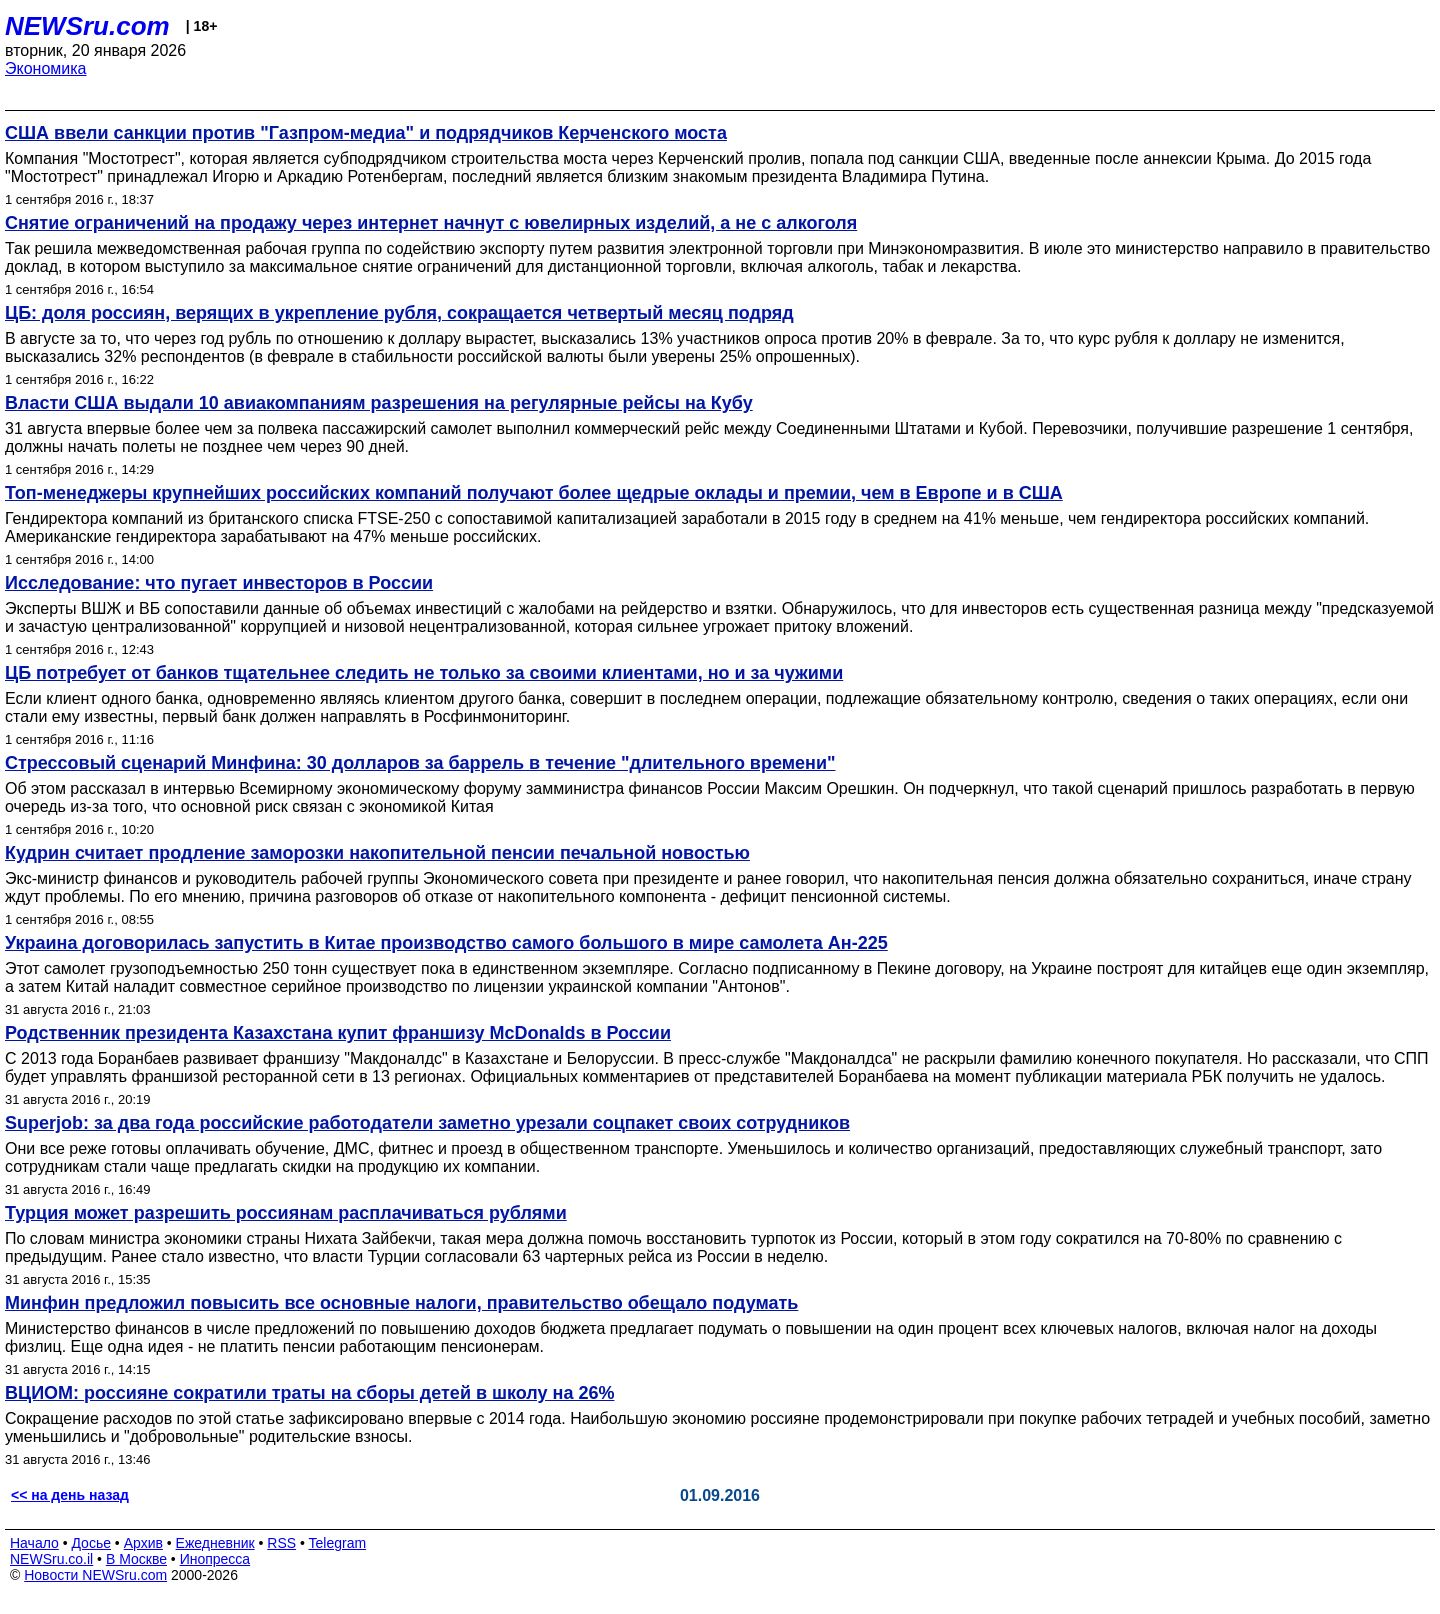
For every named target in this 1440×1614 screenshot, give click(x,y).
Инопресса (215, 1559)
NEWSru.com (87, 26)
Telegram (338, 1543)
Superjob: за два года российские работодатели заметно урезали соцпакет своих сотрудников (427, 1123)
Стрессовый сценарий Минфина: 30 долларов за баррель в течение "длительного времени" (420, 763)
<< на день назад (70, 1495)
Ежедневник (215, 1543)
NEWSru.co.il (51, 1559)
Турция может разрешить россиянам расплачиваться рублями (286, 1213)
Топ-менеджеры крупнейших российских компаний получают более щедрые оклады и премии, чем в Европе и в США (534, 493)
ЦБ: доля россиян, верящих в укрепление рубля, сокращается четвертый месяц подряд (399, 313)
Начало (34, 1543)
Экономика (46, 68)
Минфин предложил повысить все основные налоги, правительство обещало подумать (401, 1303)
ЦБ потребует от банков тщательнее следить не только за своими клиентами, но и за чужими (424, 673)
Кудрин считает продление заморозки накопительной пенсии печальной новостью (377, 853)
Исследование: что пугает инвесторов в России (219, 583)
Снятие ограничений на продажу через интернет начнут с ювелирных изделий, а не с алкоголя (431, 223)
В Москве (136, 1559)
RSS (281, 1543)
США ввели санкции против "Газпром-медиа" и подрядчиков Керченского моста (366, 133)
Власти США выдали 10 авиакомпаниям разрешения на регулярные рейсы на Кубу (379, 403)
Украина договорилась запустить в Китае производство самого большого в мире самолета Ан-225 (446, 943)
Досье (91, 1543)
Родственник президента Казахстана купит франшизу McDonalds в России (338, 1033)
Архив (143, 1543)
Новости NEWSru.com (95, 1575)
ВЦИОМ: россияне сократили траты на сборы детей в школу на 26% (309, 1393)
